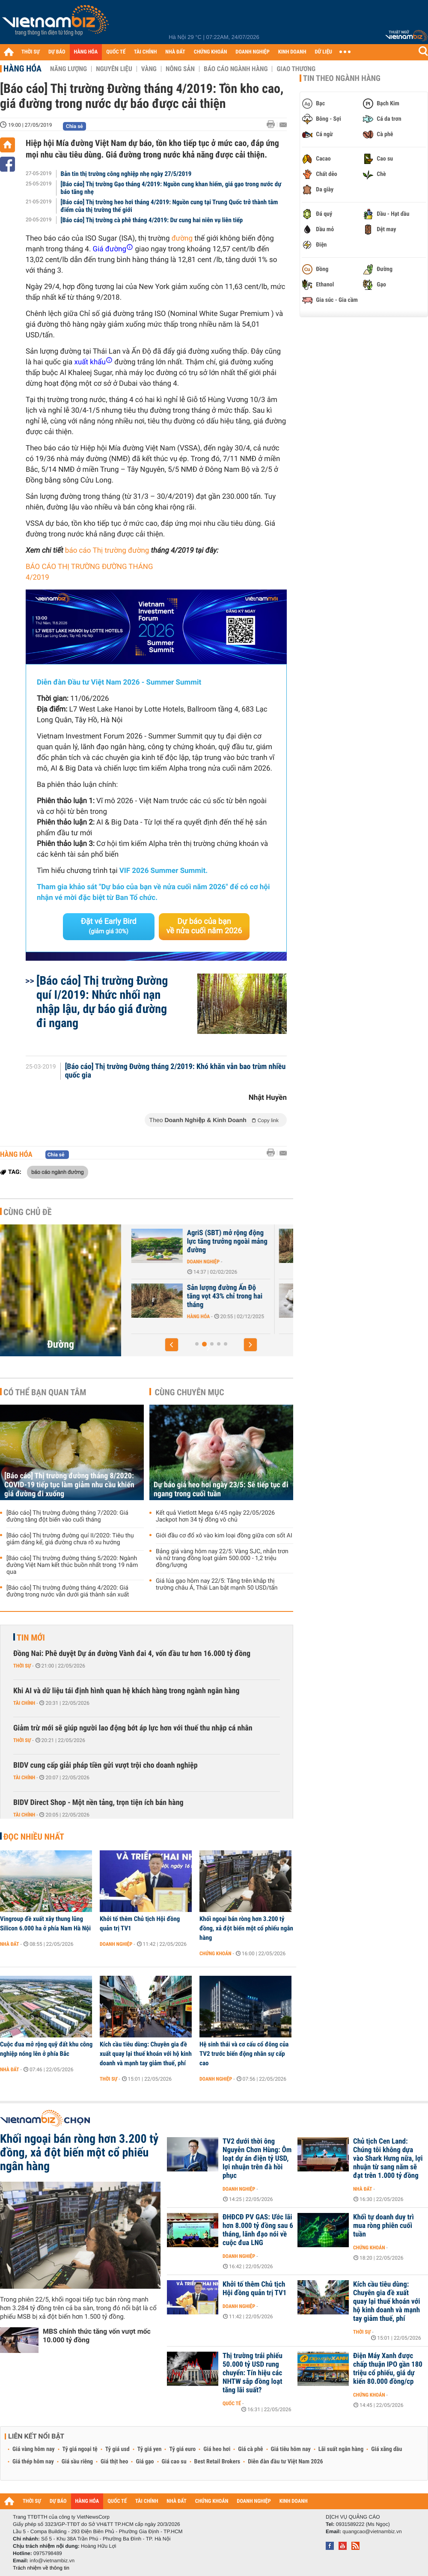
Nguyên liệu (114, 69)
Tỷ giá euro (182, 2449)
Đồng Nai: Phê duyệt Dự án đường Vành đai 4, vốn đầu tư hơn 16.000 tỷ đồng (131, 1653)
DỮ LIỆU (323, 52)
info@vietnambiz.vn (52, 2561)
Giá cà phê (250, 2449)
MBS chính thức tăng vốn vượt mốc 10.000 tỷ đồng (97, 2335)
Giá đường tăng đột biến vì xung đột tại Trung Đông (185, 1237)
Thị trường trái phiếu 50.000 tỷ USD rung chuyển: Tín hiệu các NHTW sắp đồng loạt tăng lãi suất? (252, 2373)
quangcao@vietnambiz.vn (371, 2531)
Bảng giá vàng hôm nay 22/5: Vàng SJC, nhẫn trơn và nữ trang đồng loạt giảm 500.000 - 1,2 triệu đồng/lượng (222, 1558)
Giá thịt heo (114, 2462)
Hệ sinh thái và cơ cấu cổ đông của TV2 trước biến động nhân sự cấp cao (243, 2053)
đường (182, 238)
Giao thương (295, 69)
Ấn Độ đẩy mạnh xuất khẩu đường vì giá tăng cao (185, 1292)
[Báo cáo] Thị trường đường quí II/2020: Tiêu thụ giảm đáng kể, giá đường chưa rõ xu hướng (70, 1539)
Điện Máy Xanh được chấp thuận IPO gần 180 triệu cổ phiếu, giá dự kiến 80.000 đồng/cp (387, 2369)
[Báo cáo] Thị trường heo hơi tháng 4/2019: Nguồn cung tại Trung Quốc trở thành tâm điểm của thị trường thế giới (169, 206)
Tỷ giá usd (117, 2449)
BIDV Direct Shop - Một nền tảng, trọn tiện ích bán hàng (98, 1802)
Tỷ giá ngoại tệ (80, 2449)
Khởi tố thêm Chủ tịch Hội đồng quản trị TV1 (140, 1923)
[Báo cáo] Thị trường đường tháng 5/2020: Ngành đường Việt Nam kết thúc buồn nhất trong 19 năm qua (72, 1565)
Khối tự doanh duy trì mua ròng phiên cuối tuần (383, 2226)
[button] (171, 1345)
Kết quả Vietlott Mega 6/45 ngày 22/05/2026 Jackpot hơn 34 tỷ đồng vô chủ (215, 1516)
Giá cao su (174, 2462)
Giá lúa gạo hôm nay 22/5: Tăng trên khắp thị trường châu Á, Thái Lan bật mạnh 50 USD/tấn (217, 1584)
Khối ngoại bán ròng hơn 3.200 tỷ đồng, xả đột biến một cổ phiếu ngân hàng (246, 1928)
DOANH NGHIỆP (252, 52)
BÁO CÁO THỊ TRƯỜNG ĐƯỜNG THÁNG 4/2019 (89, 572)
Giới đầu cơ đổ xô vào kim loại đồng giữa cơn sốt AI (224, 1535)
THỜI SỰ (30, 52)
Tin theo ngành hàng (341, 78)
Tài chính (24, 1703)
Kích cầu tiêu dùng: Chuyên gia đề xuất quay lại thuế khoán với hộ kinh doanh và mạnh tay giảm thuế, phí (146, 2053)
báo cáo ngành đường (57, 1172)
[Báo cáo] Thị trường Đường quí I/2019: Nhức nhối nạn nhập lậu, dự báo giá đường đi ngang (102, 1002)
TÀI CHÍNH (145, 52)
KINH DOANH (292, 52)
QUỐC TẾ (115, 52)
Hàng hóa (22, 68)
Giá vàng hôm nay (33, 2449)
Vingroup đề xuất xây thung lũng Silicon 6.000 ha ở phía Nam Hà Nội (45, 1923)
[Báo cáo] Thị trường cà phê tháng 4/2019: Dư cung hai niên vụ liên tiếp (152, 220)
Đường (60, 1344)
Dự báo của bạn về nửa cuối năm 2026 (204, 926)
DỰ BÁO (56, 52)
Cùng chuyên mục (189, 1392)
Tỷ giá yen (149, 2449)
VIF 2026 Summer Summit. (163, 871)
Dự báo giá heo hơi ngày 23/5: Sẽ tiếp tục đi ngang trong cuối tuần (221, 1489)
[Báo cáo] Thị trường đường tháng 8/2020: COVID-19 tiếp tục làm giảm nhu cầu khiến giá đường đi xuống (69, 1484)
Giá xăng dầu (386, 2449)
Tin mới (31, 1637)
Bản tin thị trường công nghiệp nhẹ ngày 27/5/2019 (126, 174)
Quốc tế (232, 2403)
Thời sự (22, 1666)
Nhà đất (9, 1944)
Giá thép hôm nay (33, 2462)
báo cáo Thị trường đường (107, 550)
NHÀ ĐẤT (175, 52)
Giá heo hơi (216, 2449)
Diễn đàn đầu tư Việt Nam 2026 (285, 2462)
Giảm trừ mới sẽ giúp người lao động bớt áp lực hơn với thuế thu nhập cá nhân (133, 1728)
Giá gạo (145, 2462)
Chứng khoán (215, 1954)
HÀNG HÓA (86, 52)
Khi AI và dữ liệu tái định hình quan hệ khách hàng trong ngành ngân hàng (126, 1690)
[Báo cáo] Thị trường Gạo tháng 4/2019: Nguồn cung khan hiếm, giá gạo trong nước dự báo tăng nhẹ (171, 188)
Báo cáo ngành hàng (236, 69)
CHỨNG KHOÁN (210, 52)
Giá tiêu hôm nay (291, 2449)
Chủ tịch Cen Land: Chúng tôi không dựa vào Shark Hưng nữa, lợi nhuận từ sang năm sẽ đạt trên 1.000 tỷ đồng (388, 2158)
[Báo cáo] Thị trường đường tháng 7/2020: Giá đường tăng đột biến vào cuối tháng (67, 1516)
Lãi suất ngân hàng (340, 2449)
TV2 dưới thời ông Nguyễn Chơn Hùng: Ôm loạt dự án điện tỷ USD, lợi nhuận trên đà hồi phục (257, 2158)
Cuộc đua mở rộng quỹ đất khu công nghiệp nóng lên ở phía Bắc (46, 2049)
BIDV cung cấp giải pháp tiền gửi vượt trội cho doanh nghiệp (105, 1765)
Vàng (149, 69)
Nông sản (180, 69)
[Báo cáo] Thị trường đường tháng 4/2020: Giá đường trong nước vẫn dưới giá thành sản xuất (67, 1591)
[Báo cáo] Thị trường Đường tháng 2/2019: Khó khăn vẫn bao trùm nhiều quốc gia (175, 1071)
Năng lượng (68, 69)
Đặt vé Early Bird (109, 926)
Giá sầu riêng (77, 2462)
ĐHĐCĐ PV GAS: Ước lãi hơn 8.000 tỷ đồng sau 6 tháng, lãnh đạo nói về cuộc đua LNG (258, 2230)
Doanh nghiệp (116, 1944)
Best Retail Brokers (217, 2462)
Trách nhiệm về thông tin (41, 2568)
